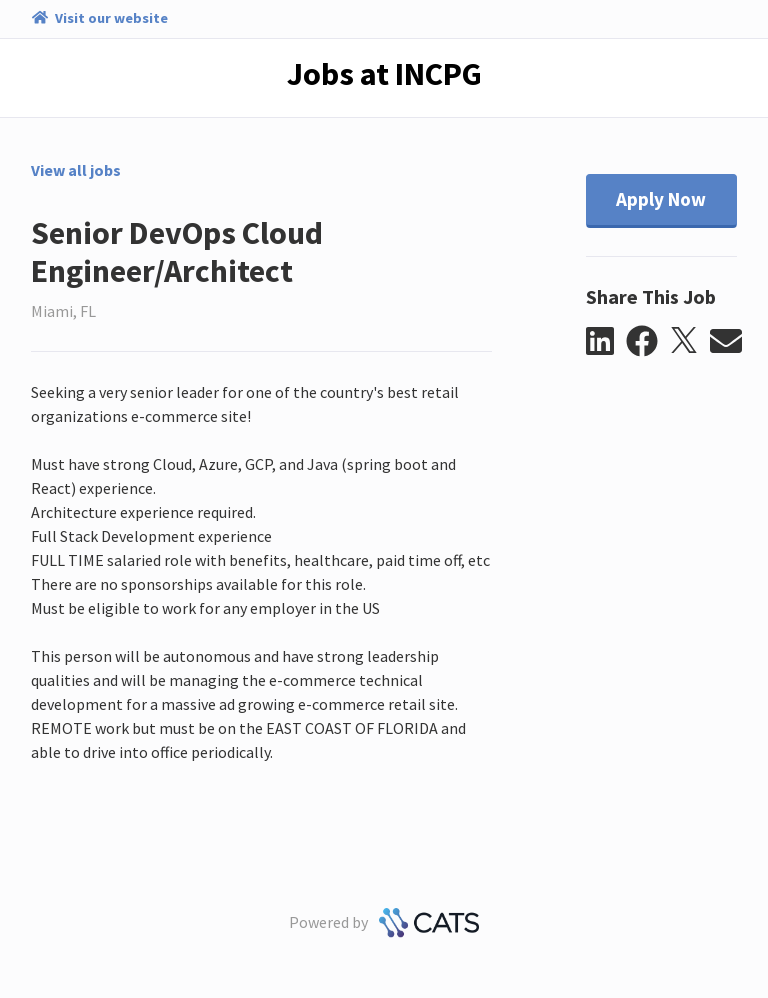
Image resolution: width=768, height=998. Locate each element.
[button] (606, 342)
